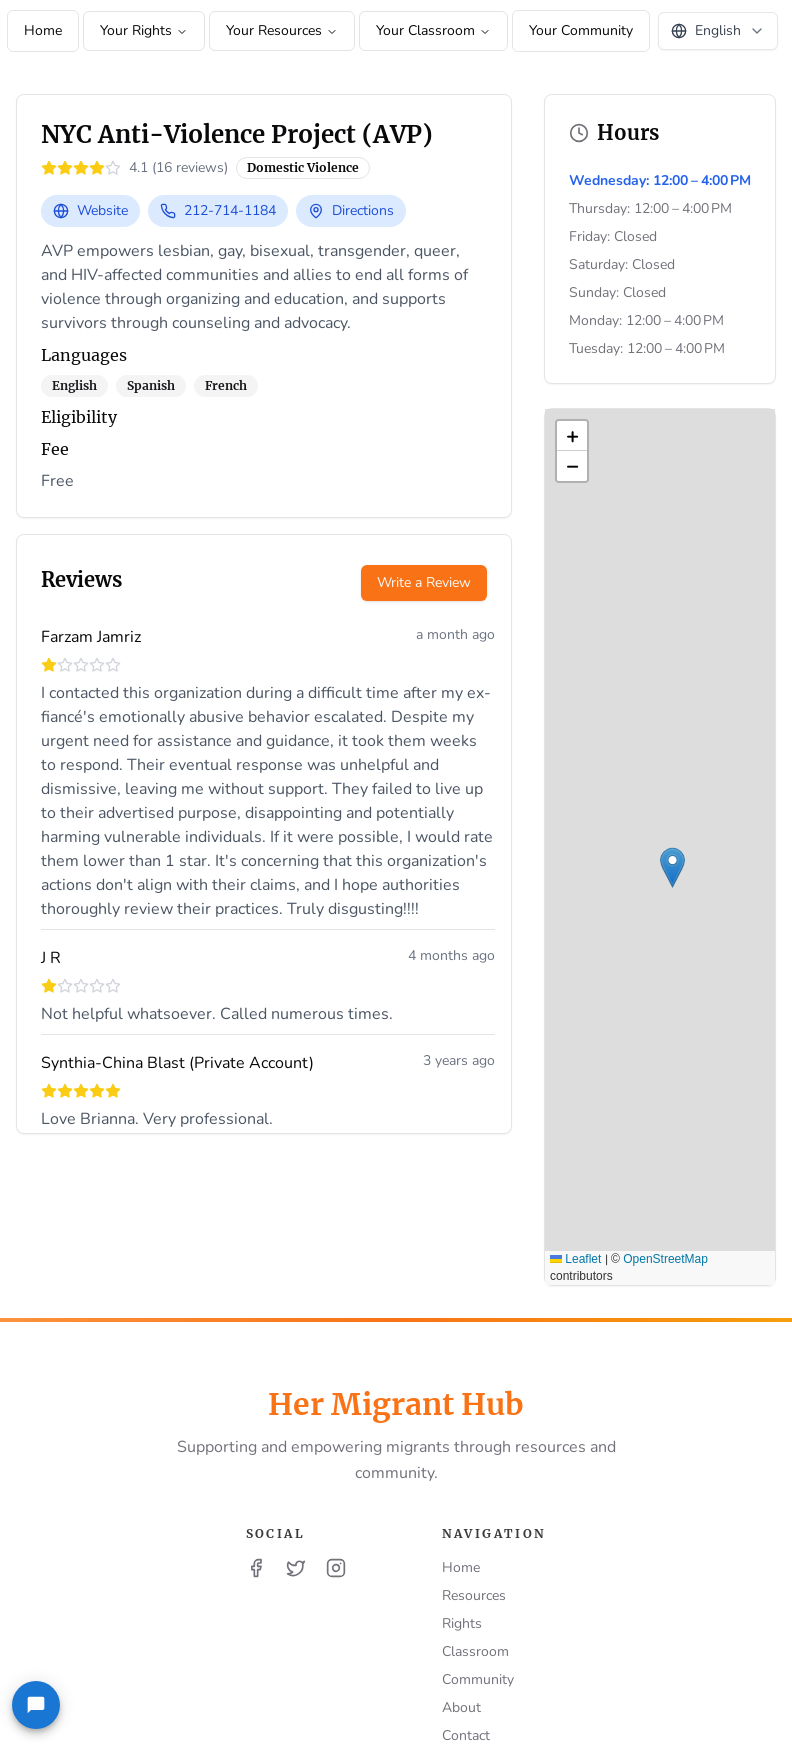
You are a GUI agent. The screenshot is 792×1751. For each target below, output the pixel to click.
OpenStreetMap (665, 1259)
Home (43, 30)
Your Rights (144, 30)
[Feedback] (36, 1705)
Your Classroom (433, 30)
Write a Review (424, 582)
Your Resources (282, 30)
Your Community (581, 30)
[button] (672, 867)
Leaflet (575, 1259)
